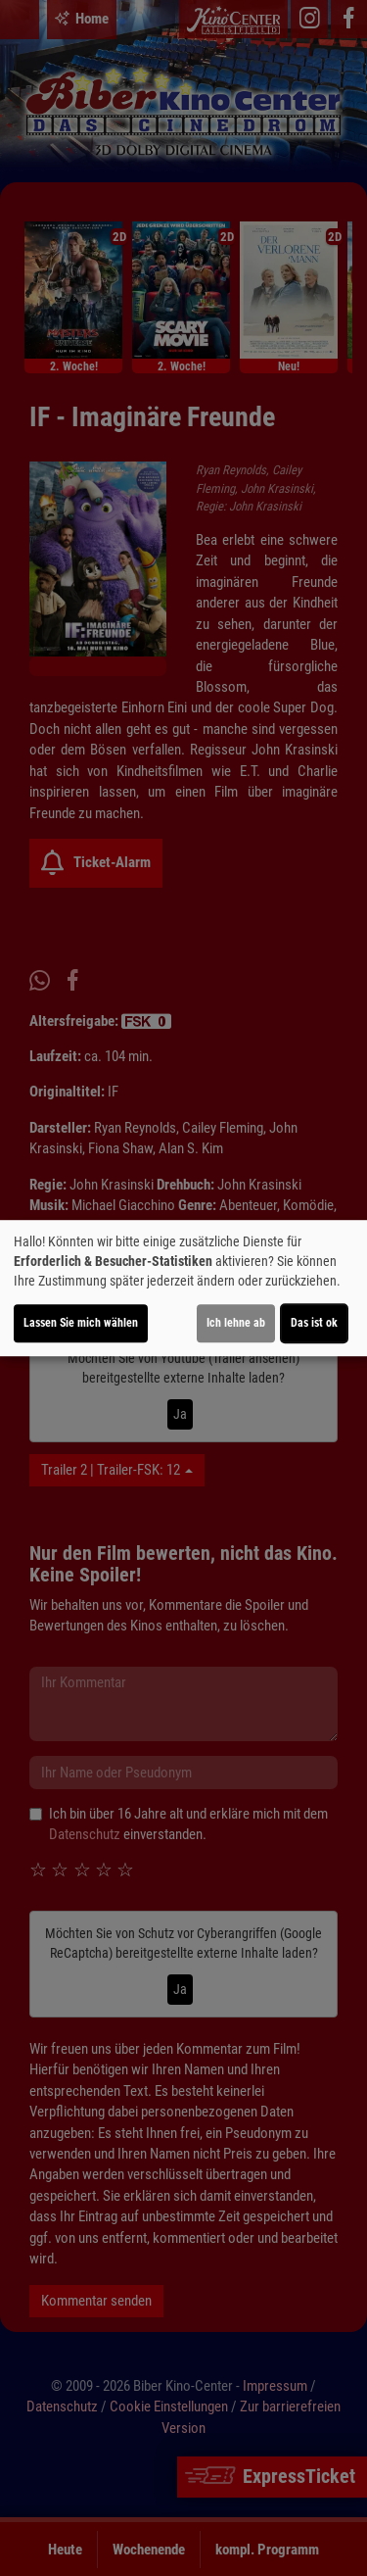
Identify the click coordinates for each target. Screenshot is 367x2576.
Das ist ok (314, 1323)
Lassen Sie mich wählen (80, 1323)
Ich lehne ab (235, 1323)
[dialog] (183, 1288)
